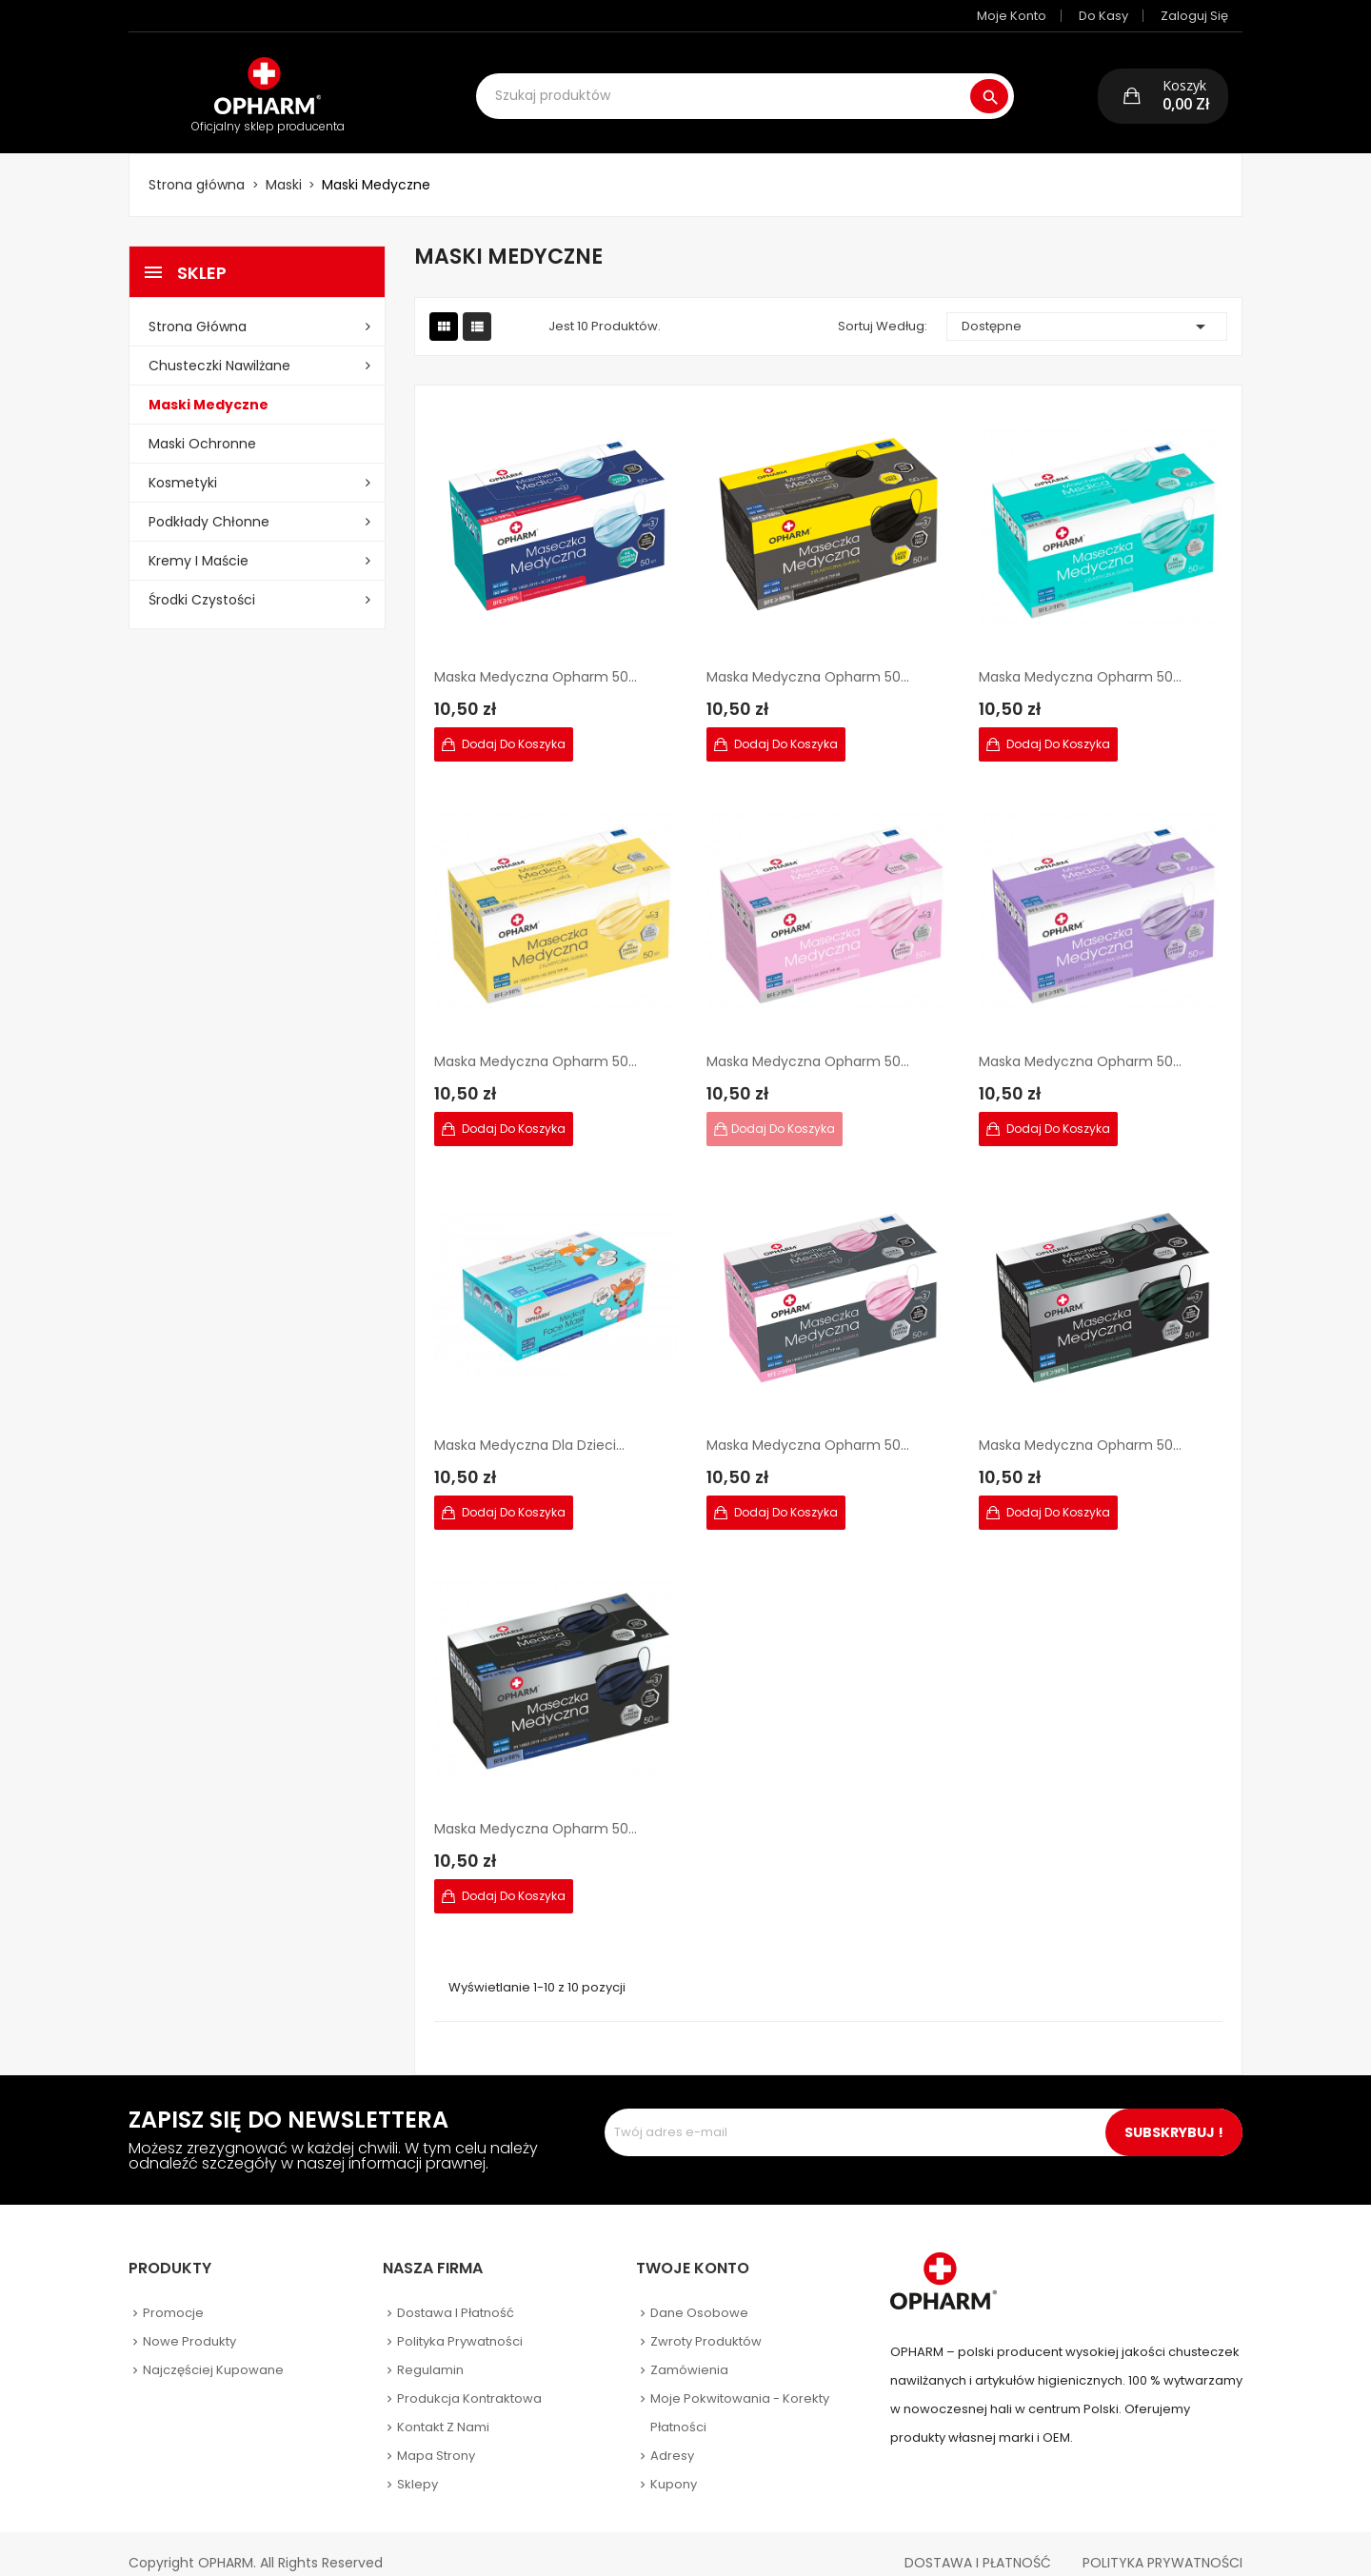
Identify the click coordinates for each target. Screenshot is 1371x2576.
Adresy (672, 2436)
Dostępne (1087, 307)
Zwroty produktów (706, 2322)
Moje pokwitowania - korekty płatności (739, 2393)
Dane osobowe (699, 2294)
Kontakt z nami (443, 2408)
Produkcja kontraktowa (469, 2379)
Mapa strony (436, 2436)
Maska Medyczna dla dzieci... (529, 1426)
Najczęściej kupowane (213, 2351)
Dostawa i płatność (455, 2294)
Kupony (673, 2465)
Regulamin (430, 2351)
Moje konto (1026, 16)
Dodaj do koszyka (512, 725)
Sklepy (417, 2465)
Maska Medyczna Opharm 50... (535, 657)
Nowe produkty (189, 2322)
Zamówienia (689, 2351)
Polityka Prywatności (1162, 2543)
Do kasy (1117, 16)
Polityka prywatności (460, 2322)
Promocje (173, 2294)
